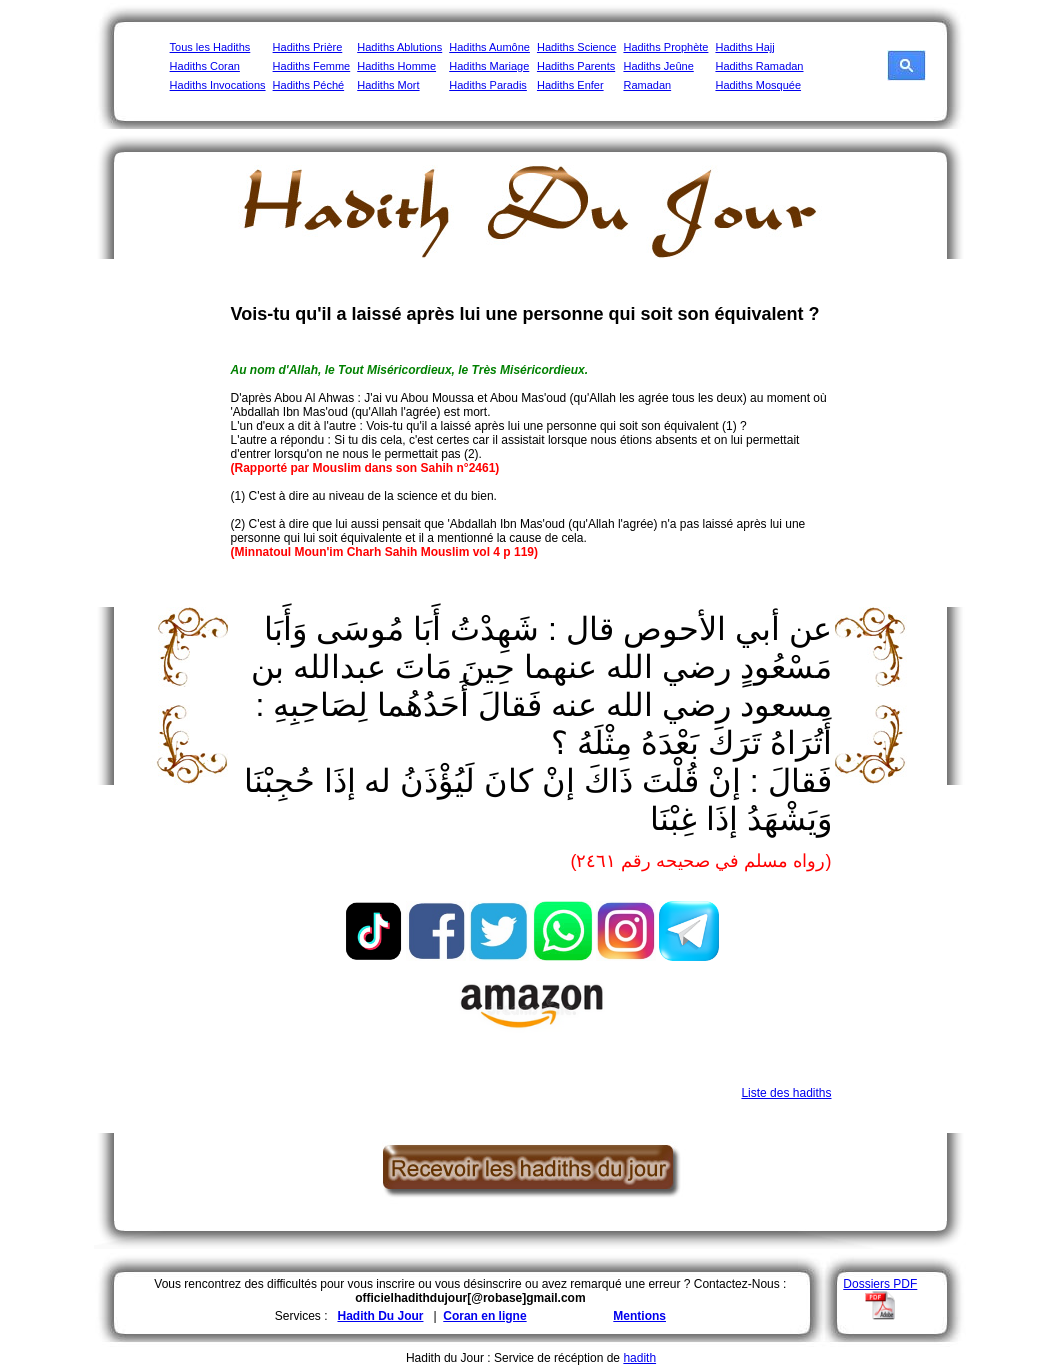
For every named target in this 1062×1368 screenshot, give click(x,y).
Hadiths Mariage (489, 66)
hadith (639, 1358)
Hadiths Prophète (665, 47)
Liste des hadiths (786, 1093)
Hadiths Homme (396, 66)
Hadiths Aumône (489, 47)
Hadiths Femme (312, 66)
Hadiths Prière (308, 47)
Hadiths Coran (205, 66)
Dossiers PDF (880, 1284)
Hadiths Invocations (218, 85)
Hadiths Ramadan (759, 66)
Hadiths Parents (576, 66)
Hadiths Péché (309, 85)
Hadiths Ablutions (399, 47)
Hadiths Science (577, 47)
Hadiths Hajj (744, 47)
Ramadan (647, 85)
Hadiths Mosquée (758, 85)
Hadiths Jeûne (658, 66)
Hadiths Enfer (570, 85)
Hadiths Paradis (488, 85)
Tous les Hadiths (210, 47)
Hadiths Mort (388, 85)
